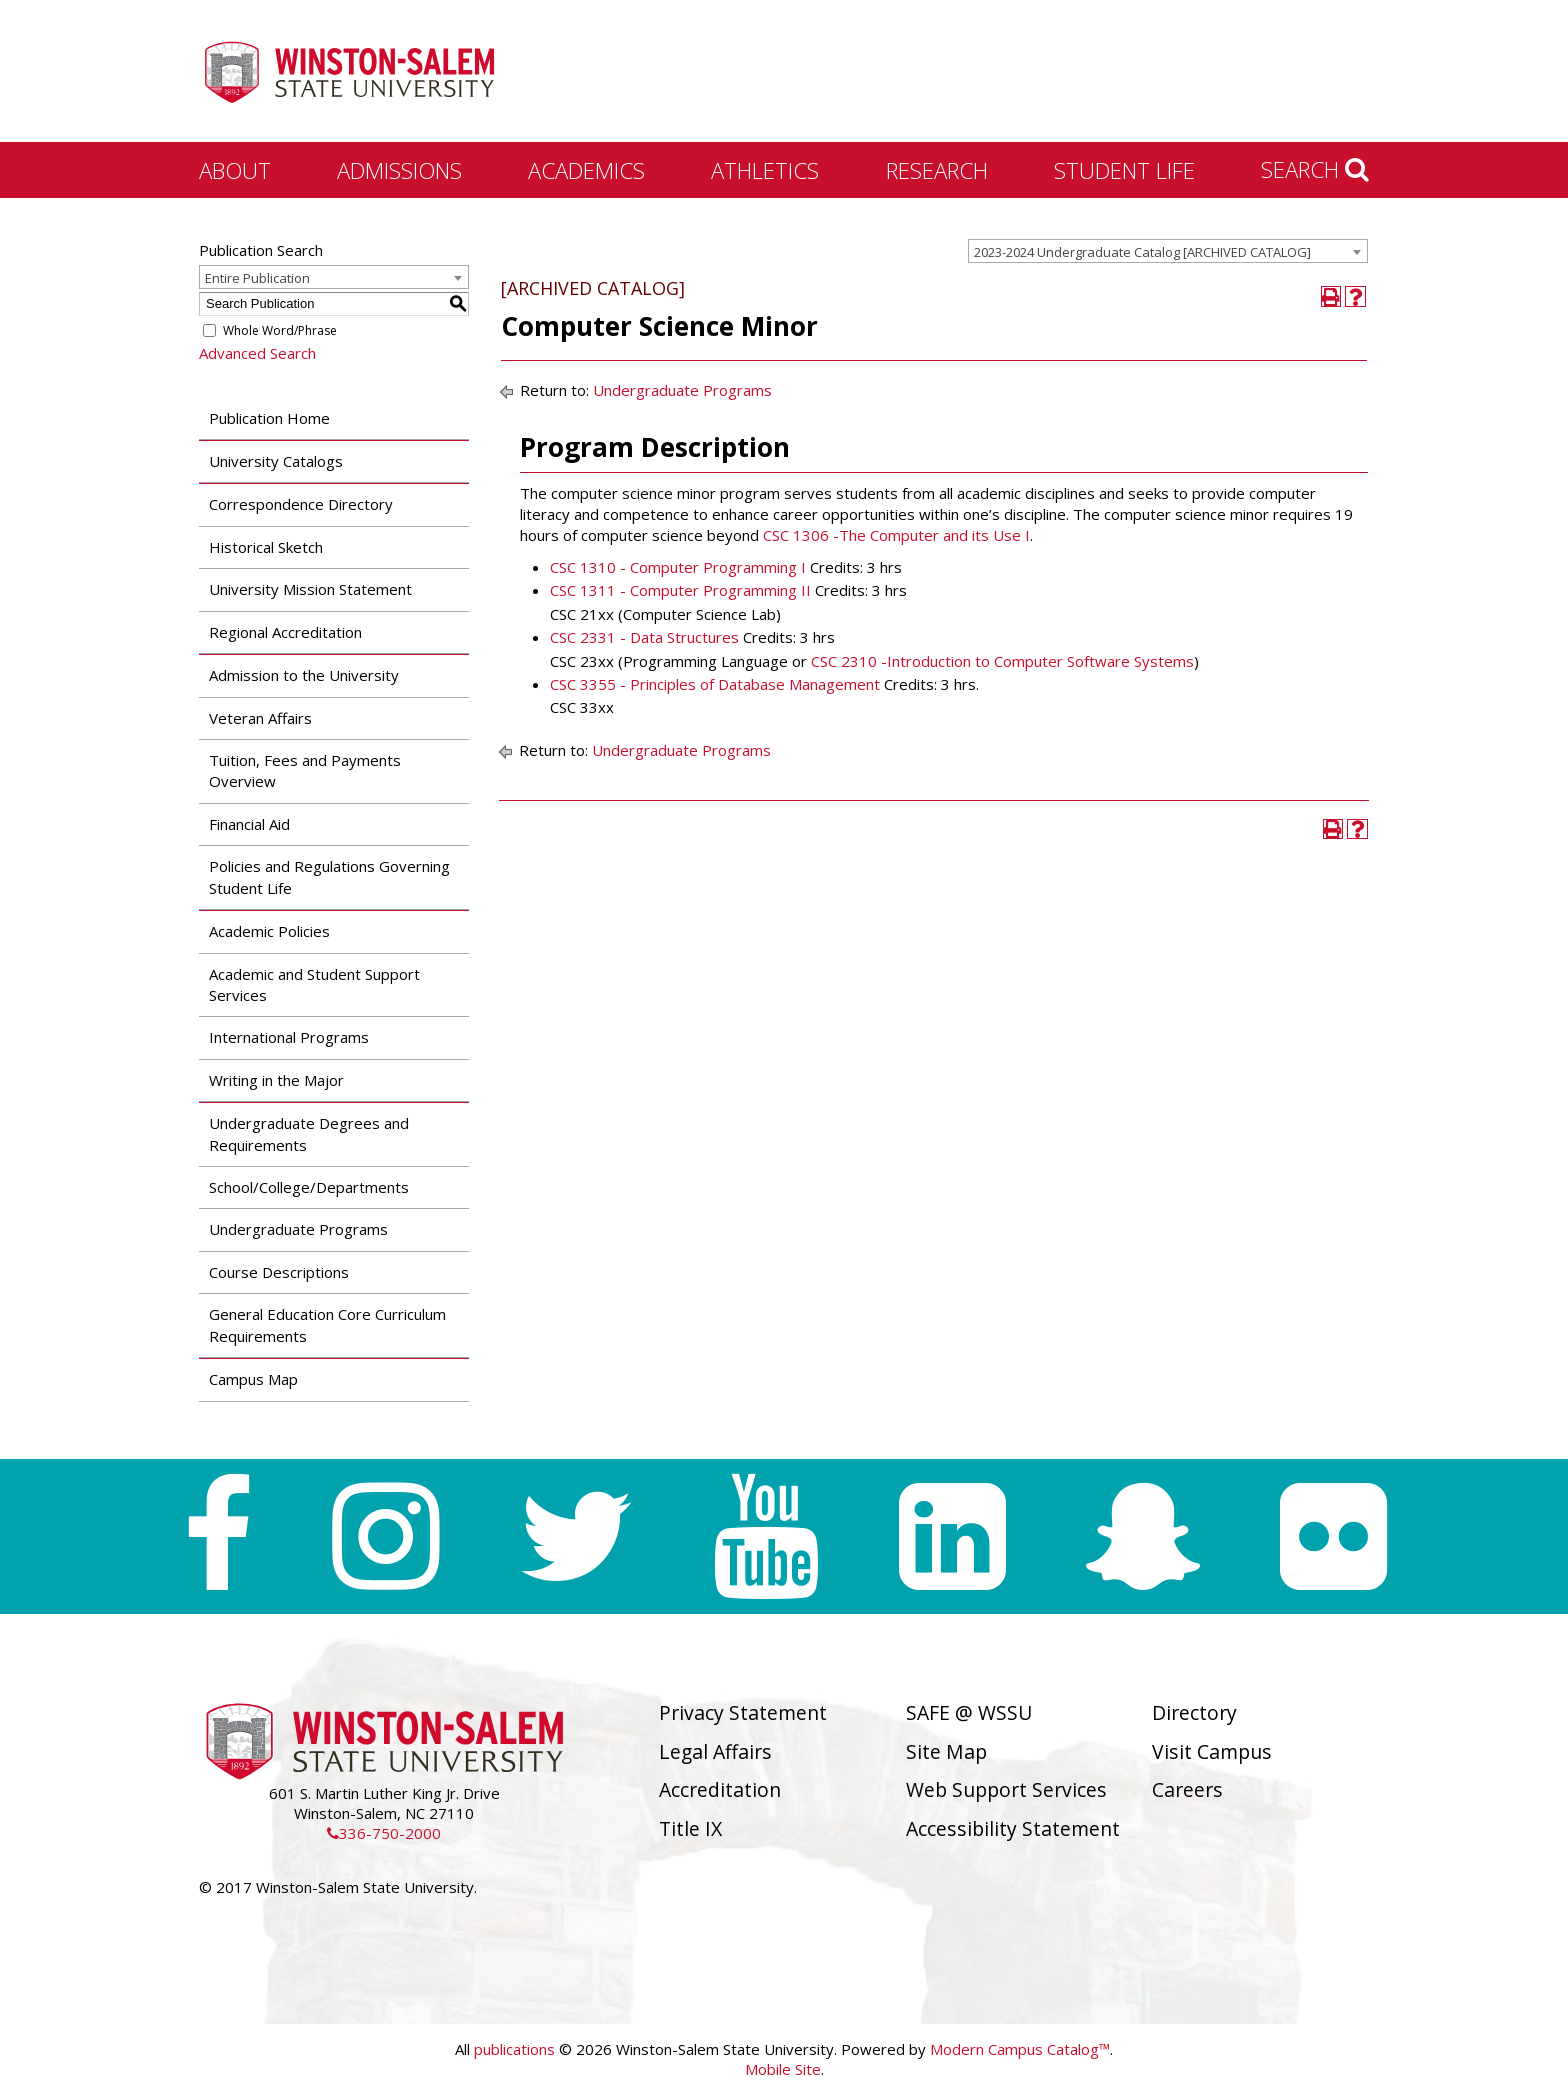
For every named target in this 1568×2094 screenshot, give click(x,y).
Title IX (690, 1828)
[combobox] (1168, 251)
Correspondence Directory (301, 504)
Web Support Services (1006, 1789)
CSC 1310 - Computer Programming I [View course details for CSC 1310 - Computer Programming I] (678, 567)
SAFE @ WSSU (969, 1712)
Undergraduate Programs (298, 1229)
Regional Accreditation (285, 632)
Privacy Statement (743, 1712)
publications (514, 2049)
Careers (1187, 1789)
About (235, 170)
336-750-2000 (384, 1833)
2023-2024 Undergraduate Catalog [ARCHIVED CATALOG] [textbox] (1142, 252)
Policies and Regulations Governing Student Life (329, 876)
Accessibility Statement (1013, 1828)
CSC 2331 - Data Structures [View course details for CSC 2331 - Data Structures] (644, 637)
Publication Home (269, 418)
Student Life (1124, 170)
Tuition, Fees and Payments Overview (305, 770)
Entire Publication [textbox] (257, 278)
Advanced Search (257, 353)
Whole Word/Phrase (280, 330)
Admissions (399, 170)
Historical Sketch (266, 547)
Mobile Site (783, 2069)
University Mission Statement (310, 589)
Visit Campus (1212, 1751)
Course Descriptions (279, 1272)
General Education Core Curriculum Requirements (327, 1324)
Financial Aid (249, 824)
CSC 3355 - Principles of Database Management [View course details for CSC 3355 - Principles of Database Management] (715, 684)
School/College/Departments (309, 1187)
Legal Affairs (715, 1751)
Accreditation (720, 1789)
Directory (1194, 1712)
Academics (586, 170)
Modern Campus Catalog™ (1020, 2049)
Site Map (946, 1751)
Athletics (765, 170)
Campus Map (253, 1379)
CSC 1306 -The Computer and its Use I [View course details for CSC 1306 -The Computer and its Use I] (896, 535)
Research (937, 170)
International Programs (289, 1037)
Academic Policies (269, 931)
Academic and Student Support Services (314, 984)
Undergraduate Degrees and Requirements (309, 1133)
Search (1315, 169)
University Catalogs (276, 461)
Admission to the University (304, 675)
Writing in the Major (276, 1080)
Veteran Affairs (260, 718)
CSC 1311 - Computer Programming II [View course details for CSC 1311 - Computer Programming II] (680, 590)
